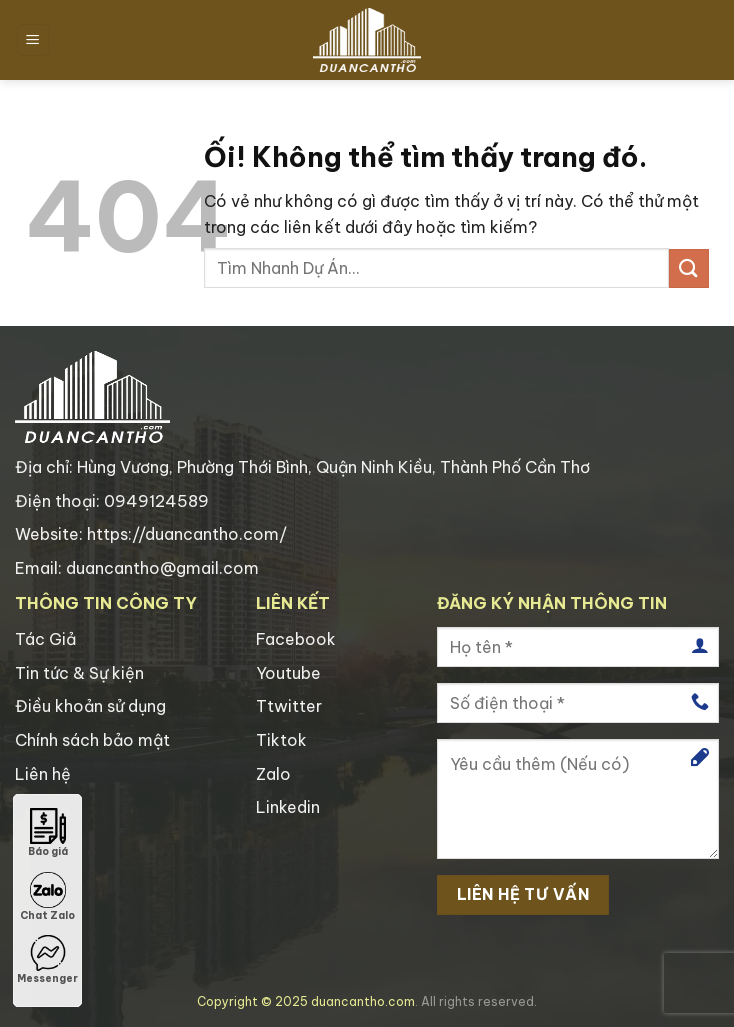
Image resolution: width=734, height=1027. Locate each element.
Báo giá (48, 833)
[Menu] (33, 40)
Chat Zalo (47, 897)
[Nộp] (689, 268)
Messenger (47, 960)
